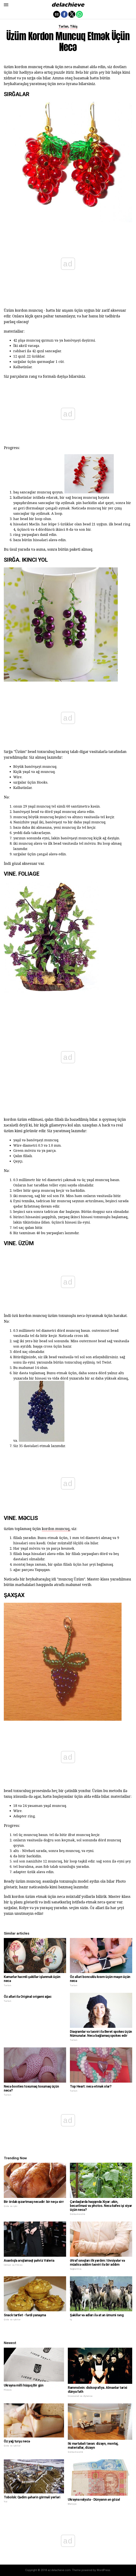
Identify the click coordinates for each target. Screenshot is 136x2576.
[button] (6, 4)
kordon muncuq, (56, 1528)
